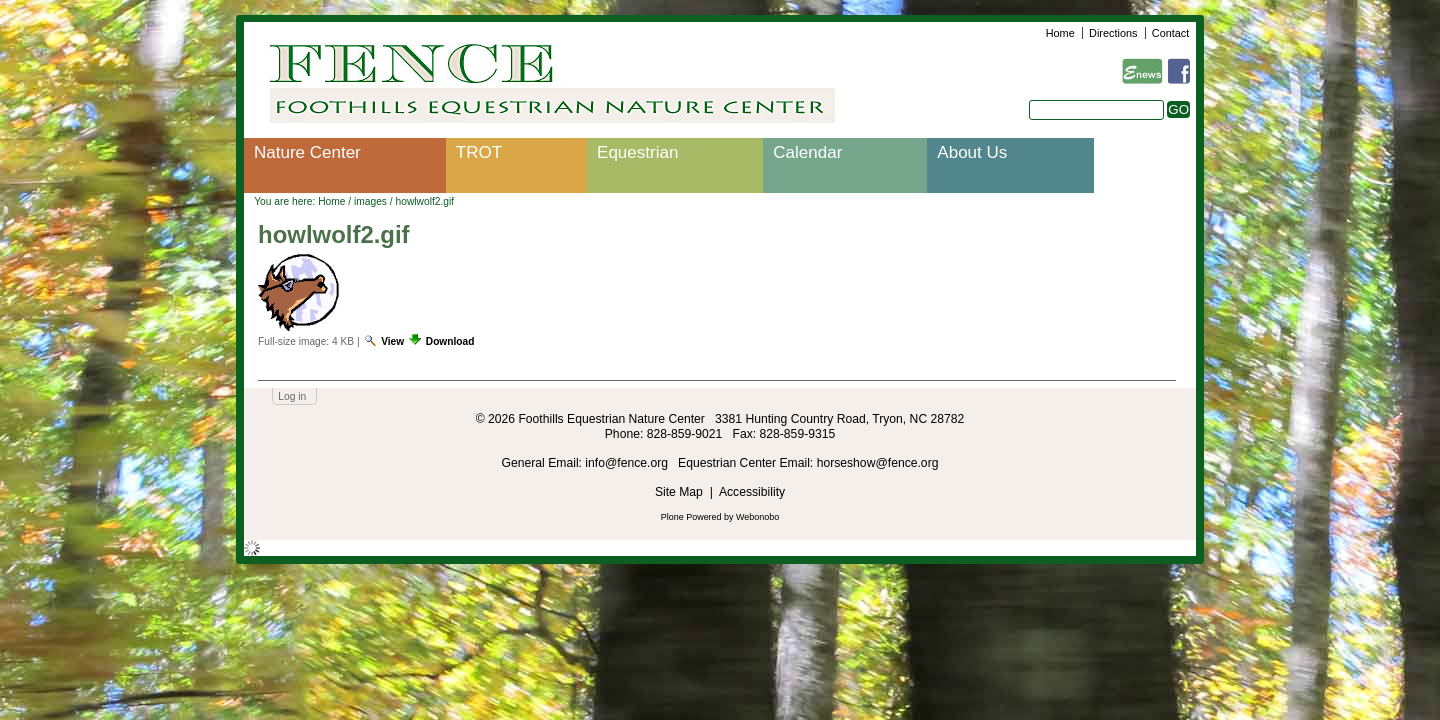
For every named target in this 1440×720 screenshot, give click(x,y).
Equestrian (637, 152)
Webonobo (757, 517)
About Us (972, 152)
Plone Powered (691, 517)
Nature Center (307, 152)
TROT (479, 152)
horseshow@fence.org (878, 463)
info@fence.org (628, 463)
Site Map (679, 492)
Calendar (807, 152)
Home (1060, 33)
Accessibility (752, 492)
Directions (1113, 33)
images (370, 201)
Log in (292, 396)
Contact (1170, 33)
